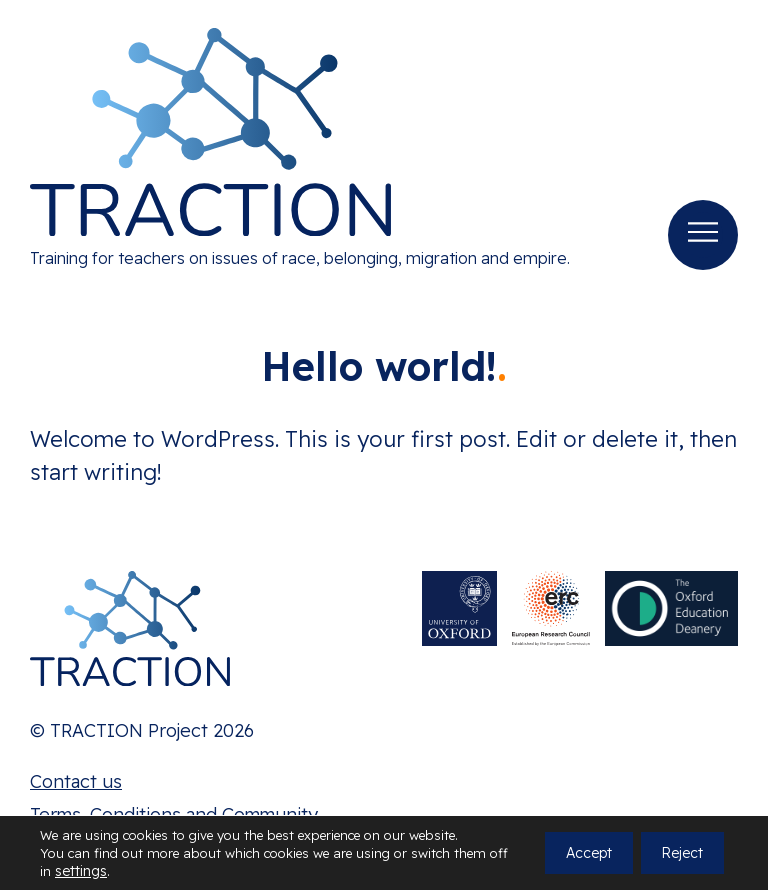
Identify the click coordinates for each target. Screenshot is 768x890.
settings (81, 871)
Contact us (76, 781)
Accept (589, 853)
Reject (682, 853)
